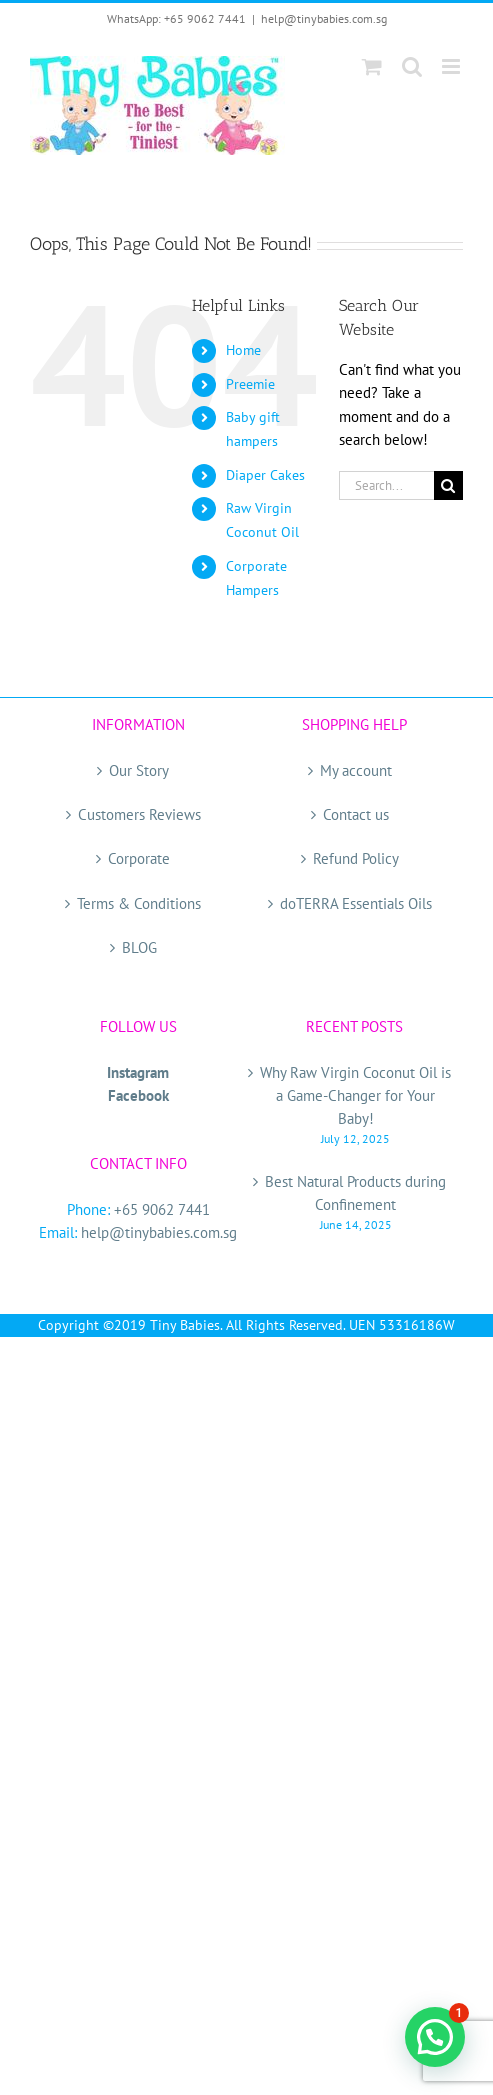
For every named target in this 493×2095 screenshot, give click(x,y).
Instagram (138, 1072)
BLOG (139, 947)
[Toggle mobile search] (412, 66)
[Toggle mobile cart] (372, 66)
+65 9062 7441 (162, 1209)
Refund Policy (356, 858)
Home (243, 350)
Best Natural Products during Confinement (355, 1193)
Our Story (139, 770)
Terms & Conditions (139, 903)
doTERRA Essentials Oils (356, 903)
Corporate (139, 858)
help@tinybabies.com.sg (324, 18)
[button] (435, 2037)
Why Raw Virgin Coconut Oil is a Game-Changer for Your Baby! (355, 1095)
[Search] (448, 485)
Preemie (250, 384)
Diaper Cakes (265, 475)
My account (356, 770)
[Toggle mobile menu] (452, 66)
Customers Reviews (139, 814)
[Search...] (386, 485)
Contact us (356, 814)
